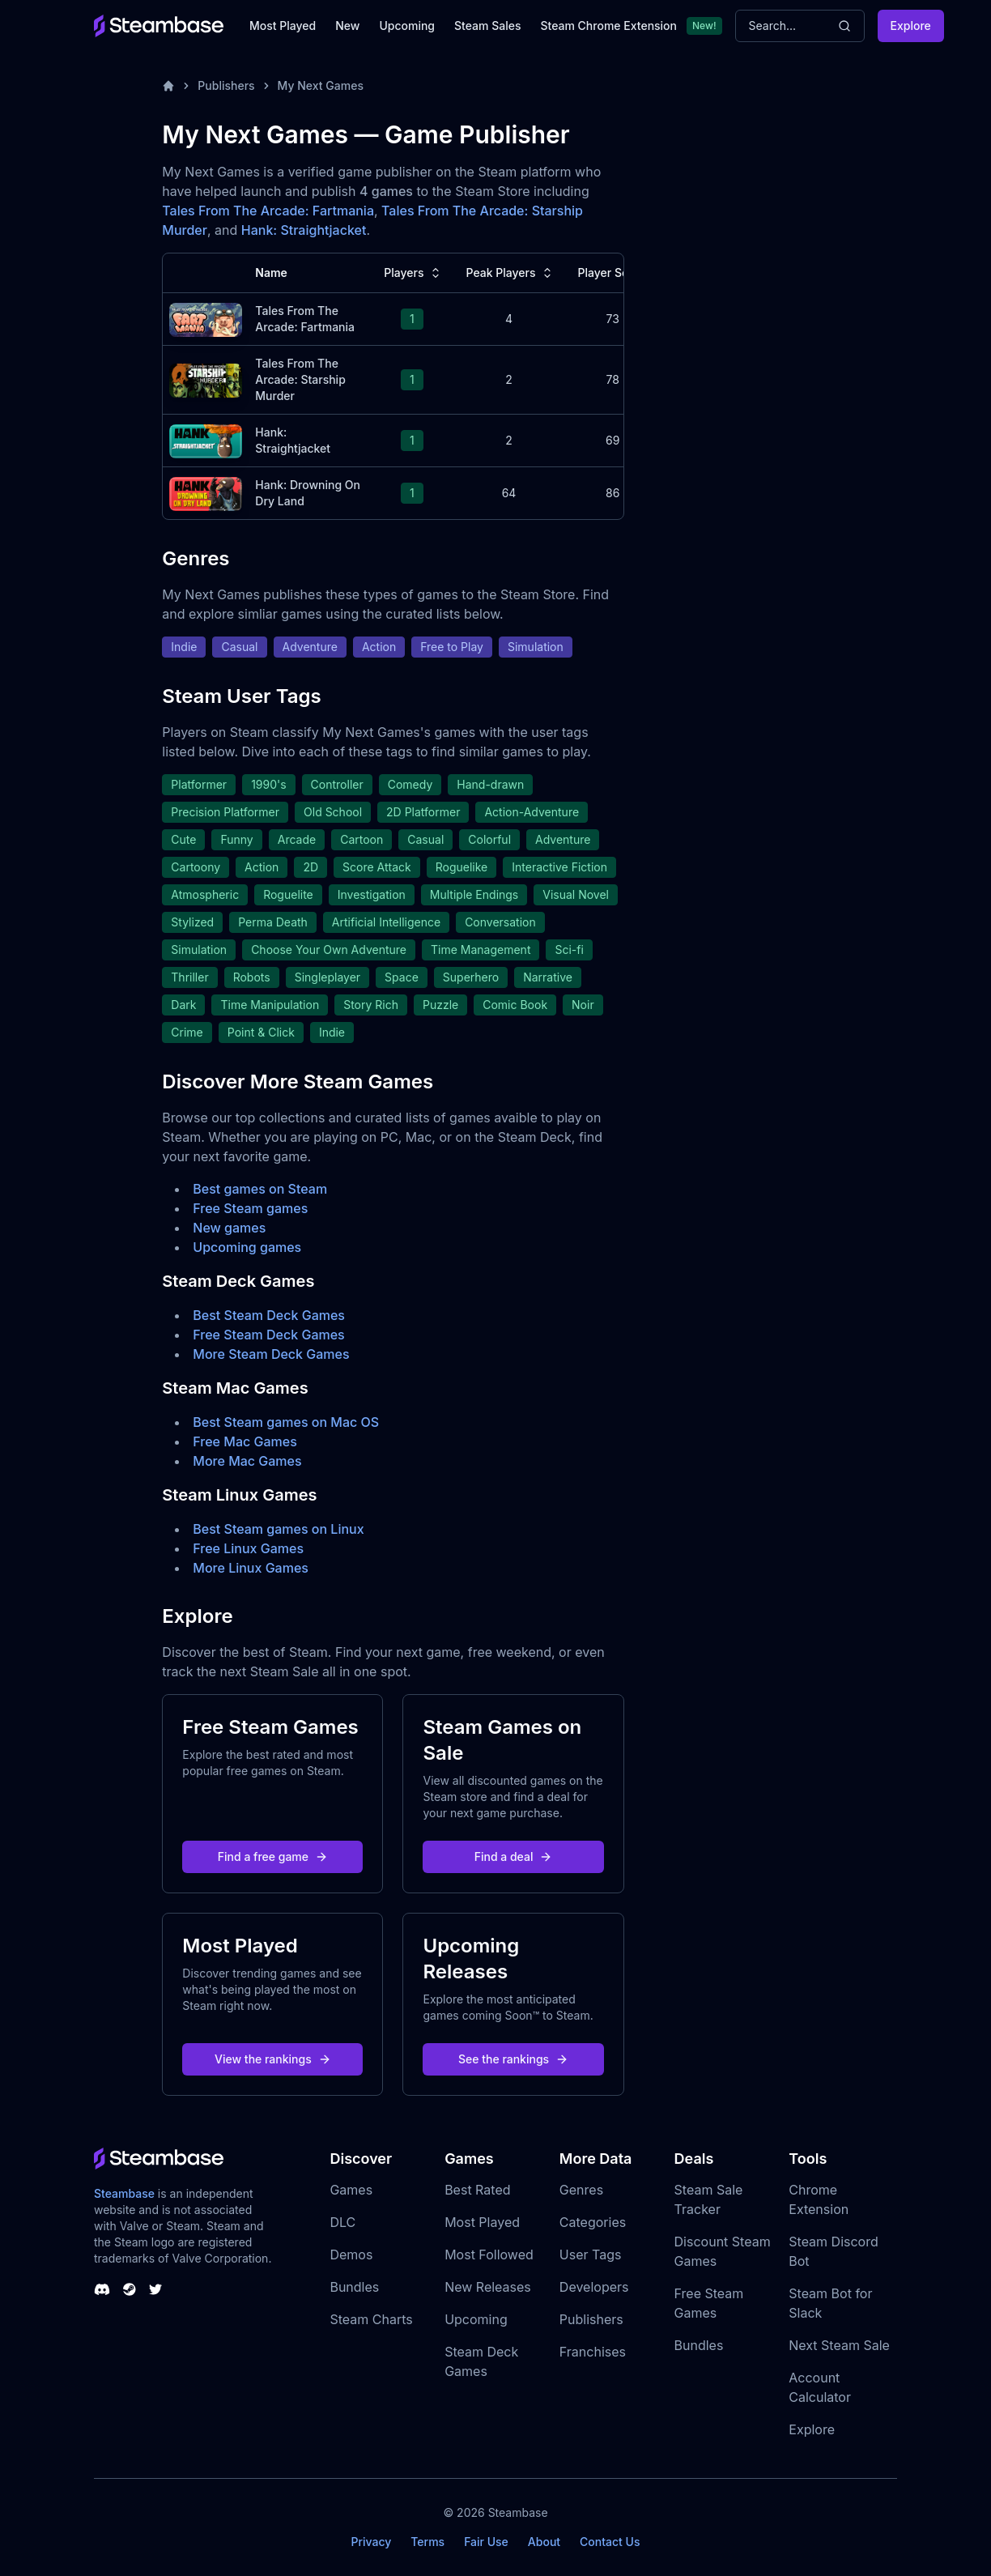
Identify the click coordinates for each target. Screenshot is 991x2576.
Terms (427, 2541)
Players (413, 273)
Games (351, 2190)
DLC (342, 2222)
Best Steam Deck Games (269, 1315)
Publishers (226, 85)
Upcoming (407, 25)
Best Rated (477, 2190)
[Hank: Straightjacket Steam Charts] (205, 439)
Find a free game (273, 1856)
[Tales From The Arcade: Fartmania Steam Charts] (205, 318)
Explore (911, 25)
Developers (594, 2287)
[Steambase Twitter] (155, 2289)
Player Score (622, 273)
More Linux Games (250, 1568)
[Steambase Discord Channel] (102, 2289)
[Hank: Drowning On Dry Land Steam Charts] (205, 492)
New (347, 25)
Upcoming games (247, 1247)
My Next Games (321, 85)
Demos (351, 2254)
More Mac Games (247, 1461)
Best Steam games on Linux (278, 1529)
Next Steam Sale (839, 2345)
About (544, 2541)
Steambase (124, 2193)
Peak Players (510, 273)
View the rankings (273, 2059)
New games (229, 1228)
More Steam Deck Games (271, 1354)
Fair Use (486, 2541)
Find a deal (513, 1856)
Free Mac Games (244, 1441)
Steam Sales (487, 25)
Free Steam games (250, 1208)
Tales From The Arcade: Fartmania (268, 210)
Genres (581, 2190)
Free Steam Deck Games (268, 1334)
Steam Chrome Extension (608, 25)
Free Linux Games (248, 1548)
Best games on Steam (260, 1189)
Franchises (592, 2352)
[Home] (168, 85)
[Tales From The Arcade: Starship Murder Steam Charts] (205, 378)
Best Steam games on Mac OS (286, 1422)
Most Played (282, 25)
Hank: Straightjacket (304, 230)
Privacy (371, 2541)
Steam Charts (371, 2319)
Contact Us (610, 2541)
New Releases (487, 2287)
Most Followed (489, 2254)
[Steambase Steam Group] (129, 2289)
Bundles (354, 2287)
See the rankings (513, 2059)
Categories (592, 2222)
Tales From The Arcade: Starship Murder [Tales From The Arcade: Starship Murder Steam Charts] (300, 379)
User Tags (590, 2254)
